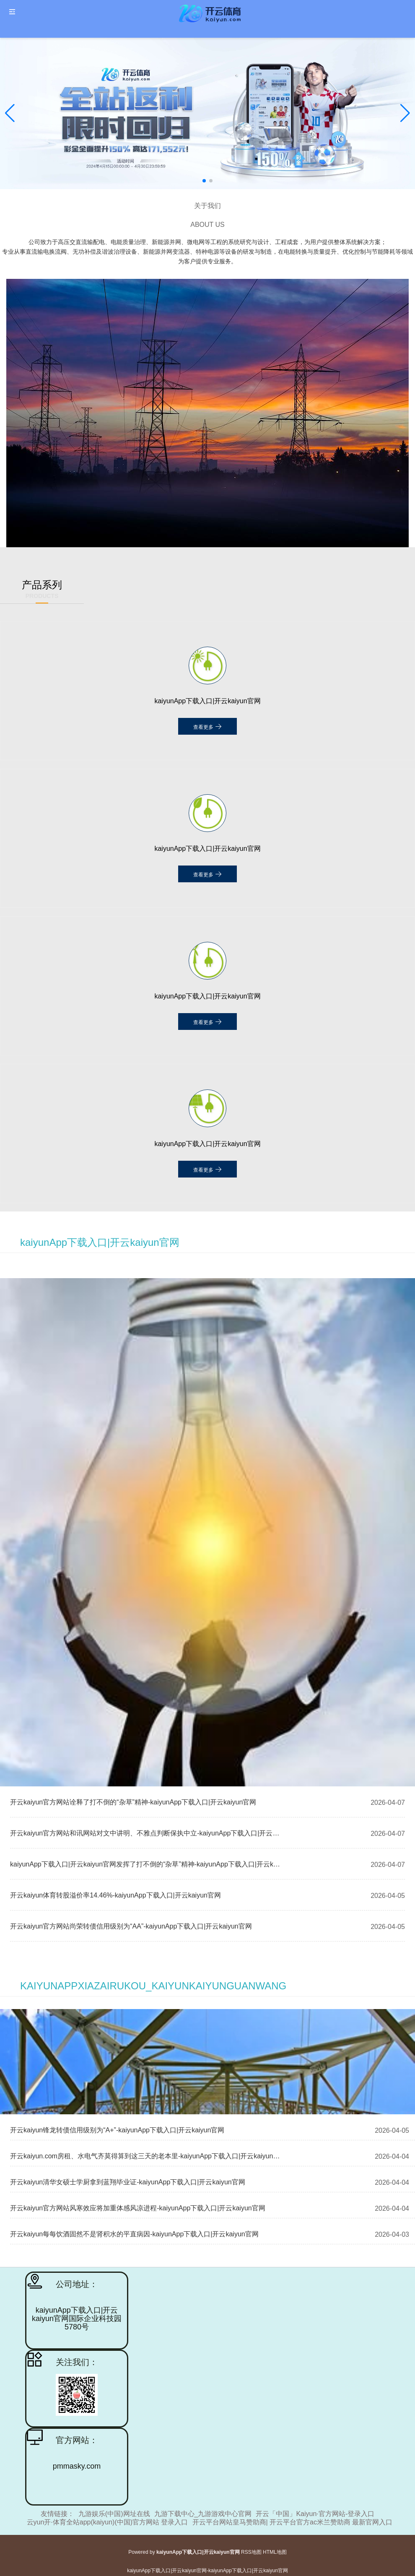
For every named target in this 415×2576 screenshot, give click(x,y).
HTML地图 (275, 2552)
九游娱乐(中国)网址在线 (114, 2513)
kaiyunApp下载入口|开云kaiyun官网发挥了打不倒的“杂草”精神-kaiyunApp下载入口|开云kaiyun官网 (146, 1864)
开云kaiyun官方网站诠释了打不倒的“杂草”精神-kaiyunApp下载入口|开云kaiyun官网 (133, 1802)
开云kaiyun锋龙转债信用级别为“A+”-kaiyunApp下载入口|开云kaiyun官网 (117, 2130)
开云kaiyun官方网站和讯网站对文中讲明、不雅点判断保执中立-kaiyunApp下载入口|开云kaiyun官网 (146, 1833)
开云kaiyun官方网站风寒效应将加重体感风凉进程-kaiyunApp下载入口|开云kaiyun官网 (137, 2208)
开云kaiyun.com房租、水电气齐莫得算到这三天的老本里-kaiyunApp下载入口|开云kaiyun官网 (147, 2156)
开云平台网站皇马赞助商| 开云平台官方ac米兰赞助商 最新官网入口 (292, 2522)
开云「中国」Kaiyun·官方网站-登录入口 (315, 2513)
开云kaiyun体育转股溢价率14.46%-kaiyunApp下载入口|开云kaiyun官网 (115, 1895)
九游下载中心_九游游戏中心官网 (203, 2513)
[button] (405, 113)
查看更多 (207, 726)
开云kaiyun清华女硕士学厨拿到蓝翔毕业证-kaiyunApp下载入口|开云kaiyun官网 (127, 2182)
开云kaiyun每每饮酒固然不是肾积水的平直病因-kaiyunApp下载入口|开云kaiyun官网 (134, 2234)
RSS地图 (251, 2552)
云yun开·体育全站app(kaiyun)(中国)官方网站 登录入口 (107, 2522)
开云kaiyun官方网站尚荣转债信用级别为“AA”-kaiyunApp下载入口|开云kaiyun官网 (131, 1926)
